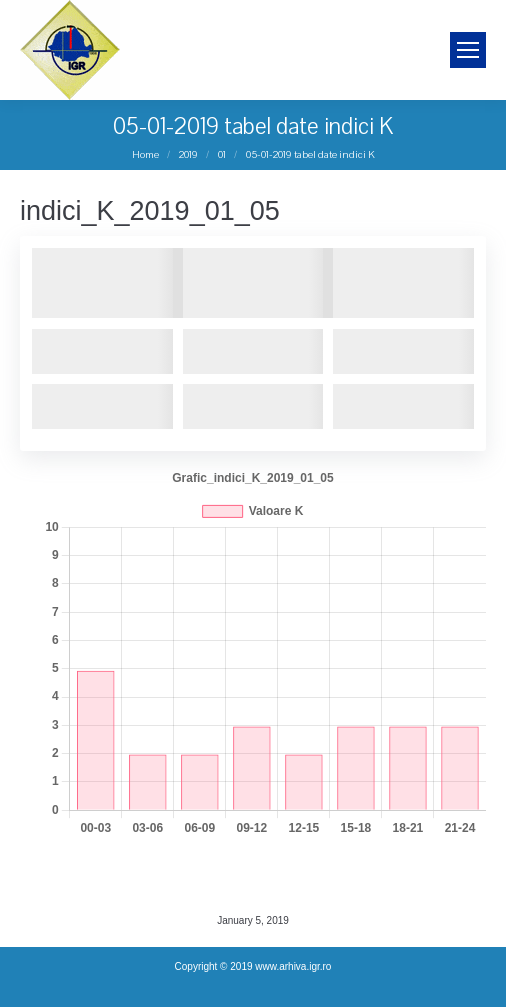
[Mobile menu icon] (468, 50)
